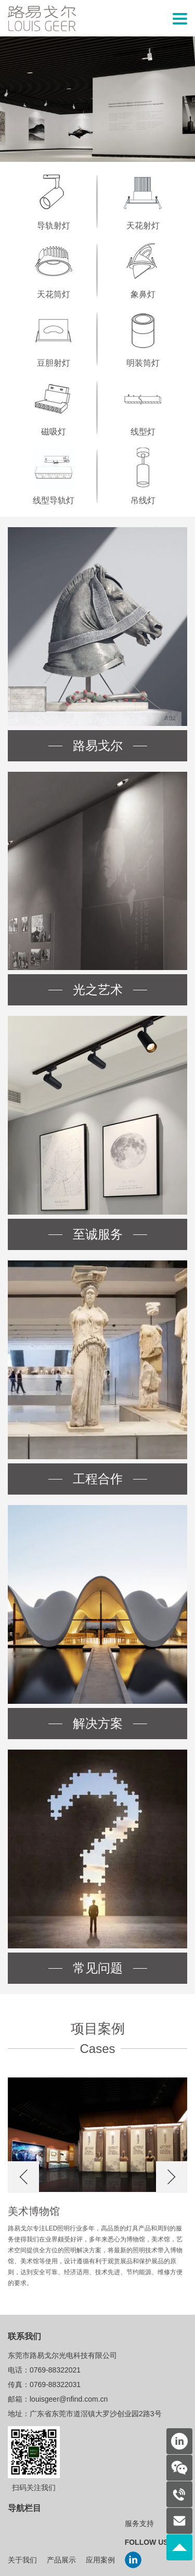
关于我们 (22, 2560)
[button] (23, 2177)
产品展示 (61, 2560)
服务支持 (139, 2524)
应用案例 (100, 2560)
